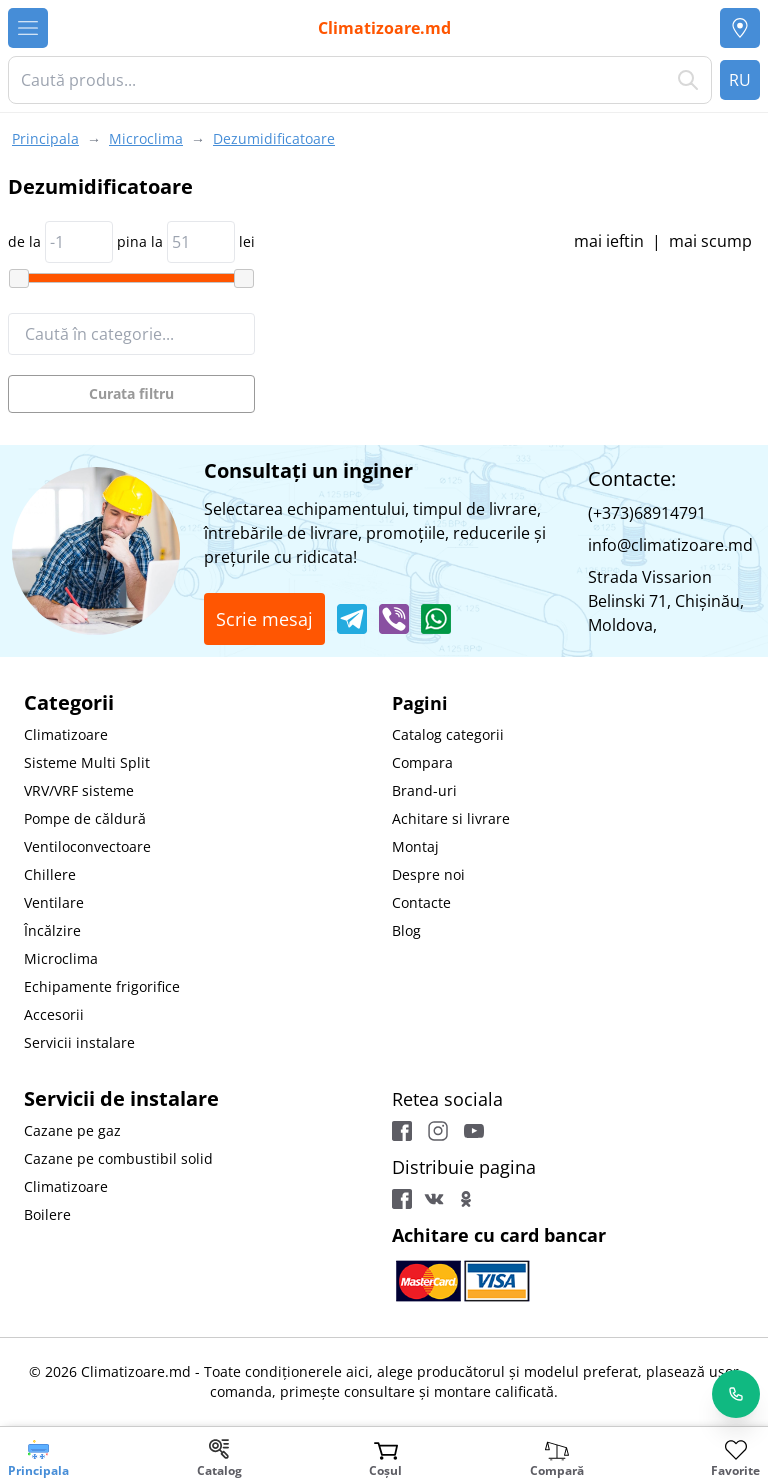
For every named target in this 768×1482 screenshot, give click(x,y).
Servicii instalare (79, 1042)
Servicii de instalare (121, 1098)
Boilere (47, 1214)
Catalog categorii (448, 734)
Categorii (69, 702)
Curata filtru (131, 393)
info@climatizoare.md (670, 545)
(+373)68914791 (647, 513)
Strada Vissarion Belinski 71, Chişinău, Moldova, (666, 601)
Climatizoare (66, 734)
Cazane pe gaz (72, 1130)
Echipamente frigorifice (102, 986)
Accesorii (54, 1014)
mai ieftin (609, 241)
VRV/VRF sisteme (79, 790)
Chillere (50, 874)
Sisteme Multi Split (87, 762)
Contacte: (632, 478)
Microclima (61, 958)
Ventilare (54, 902)
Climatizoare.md (384, 28)
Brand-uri (424, 790)
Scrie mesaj (264, 619)
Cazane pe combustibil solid (118, 1158)
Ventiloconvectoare (87, 846)
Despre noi (428, 874)
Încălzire (52, 930)
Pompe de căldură (85, 818)
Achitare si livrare (451, 818)
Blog (406, 930)
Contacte (421, 902)
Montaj (415, 846)
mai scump (710, 241)
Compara (422, 762)
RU (740, 80)
